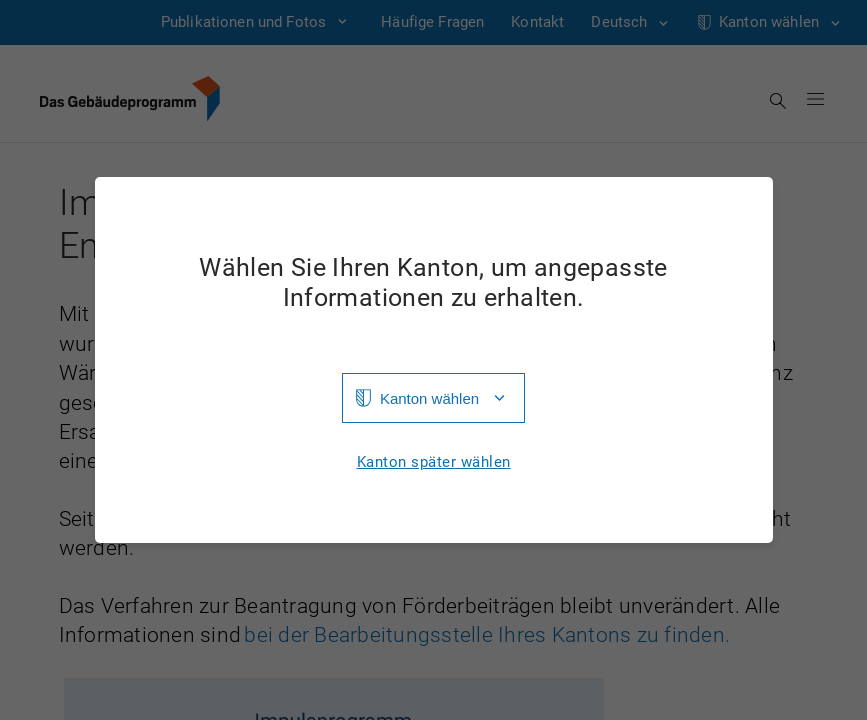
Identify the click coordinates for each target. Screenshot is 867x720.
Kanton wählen (429, 398)
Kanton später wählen (434, 462)
